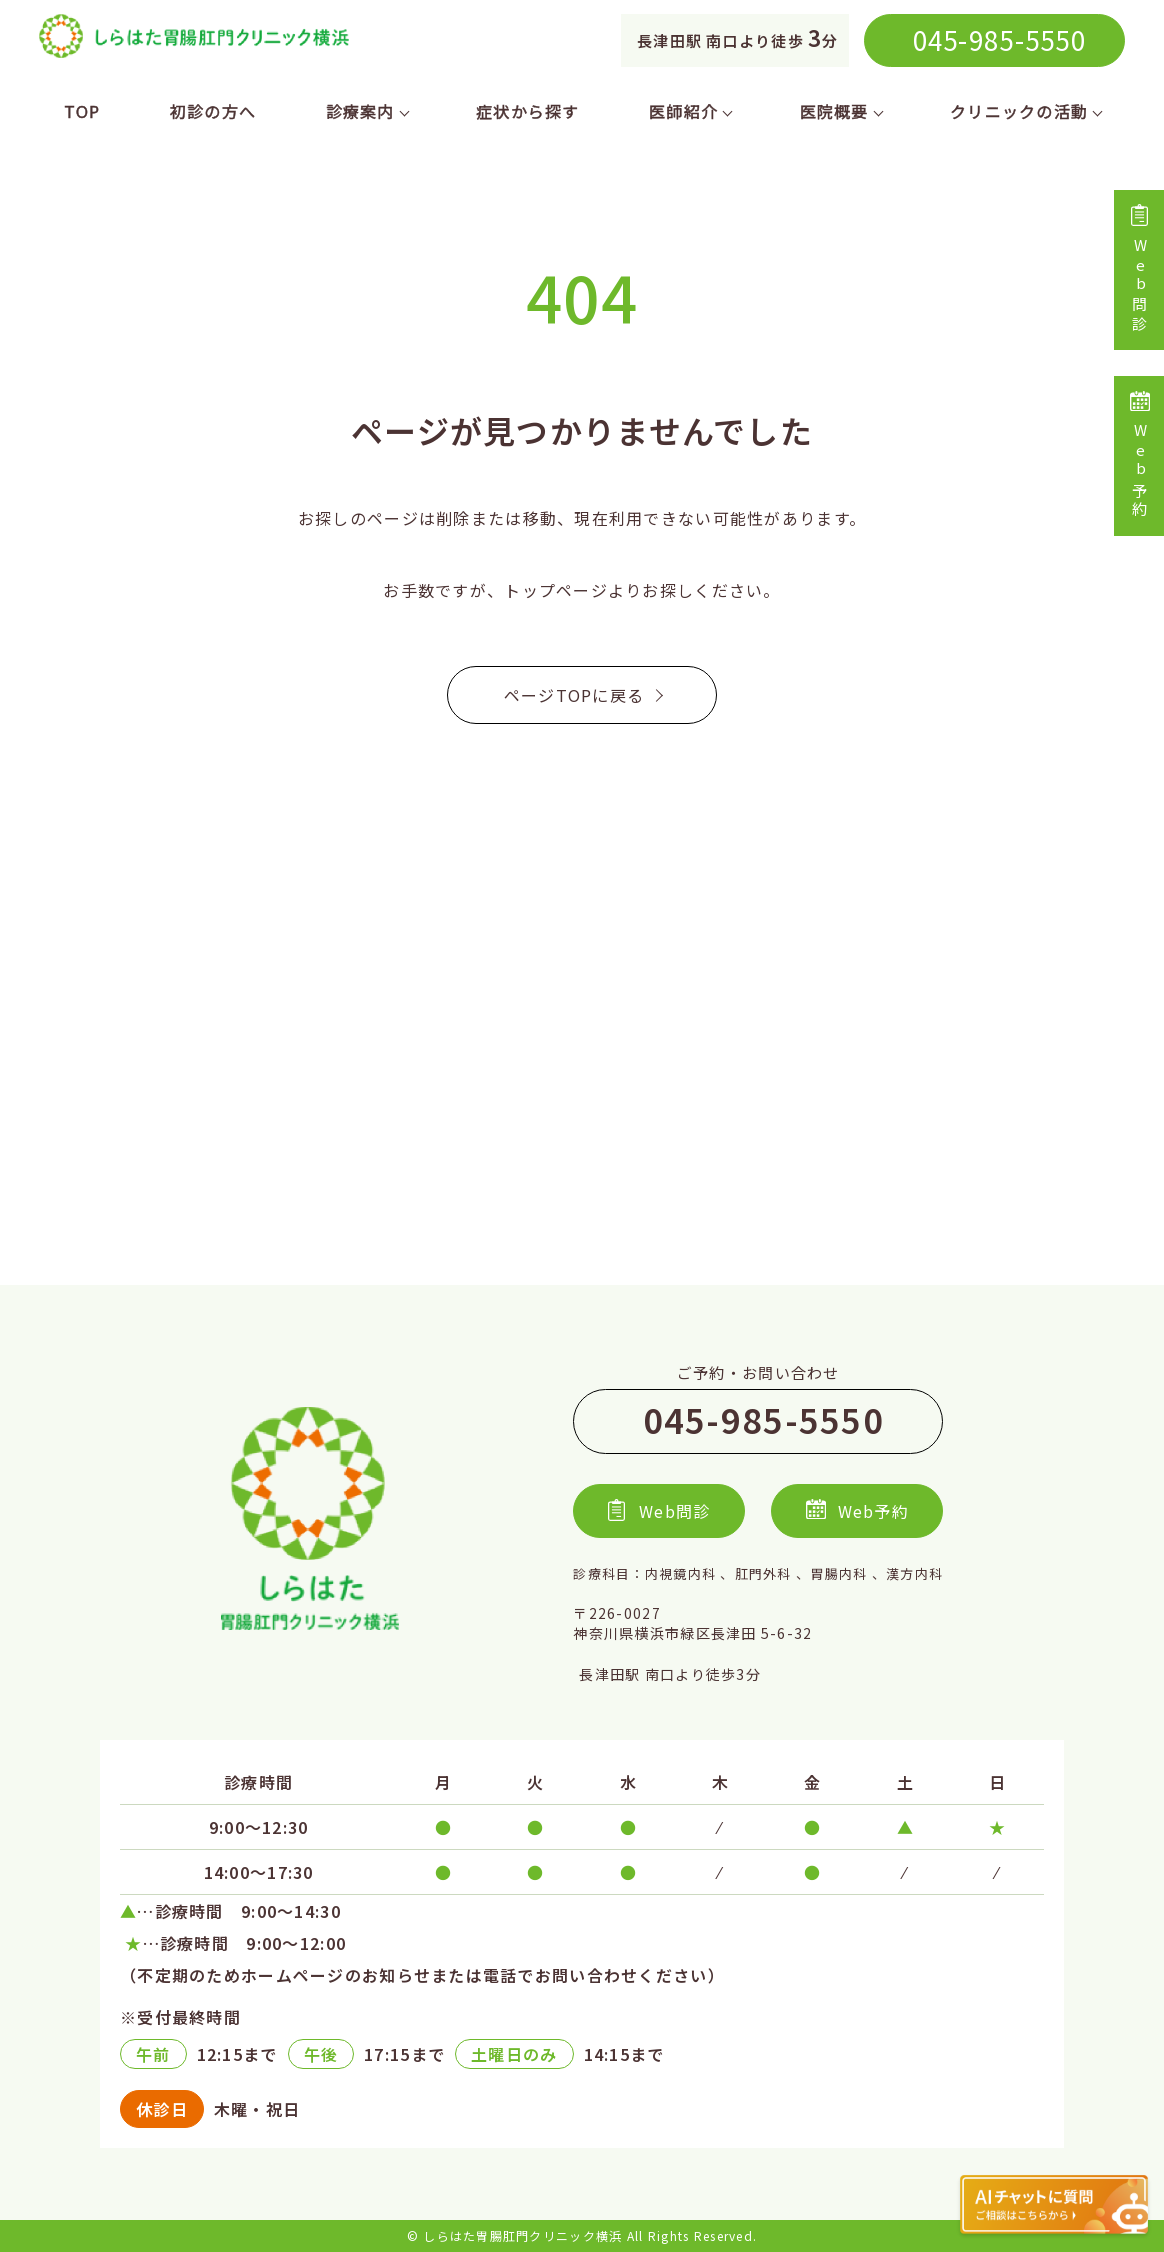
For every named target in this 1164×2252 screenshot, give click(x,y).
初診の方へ (213, 111)
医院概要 (840, 111)
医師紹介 (689, 111)
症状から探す (528, 111)
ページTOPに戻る (582, 695)
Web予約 (1139, 456)
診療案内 (366, 111)
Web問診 (1139, 270)
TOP (82, 111)
